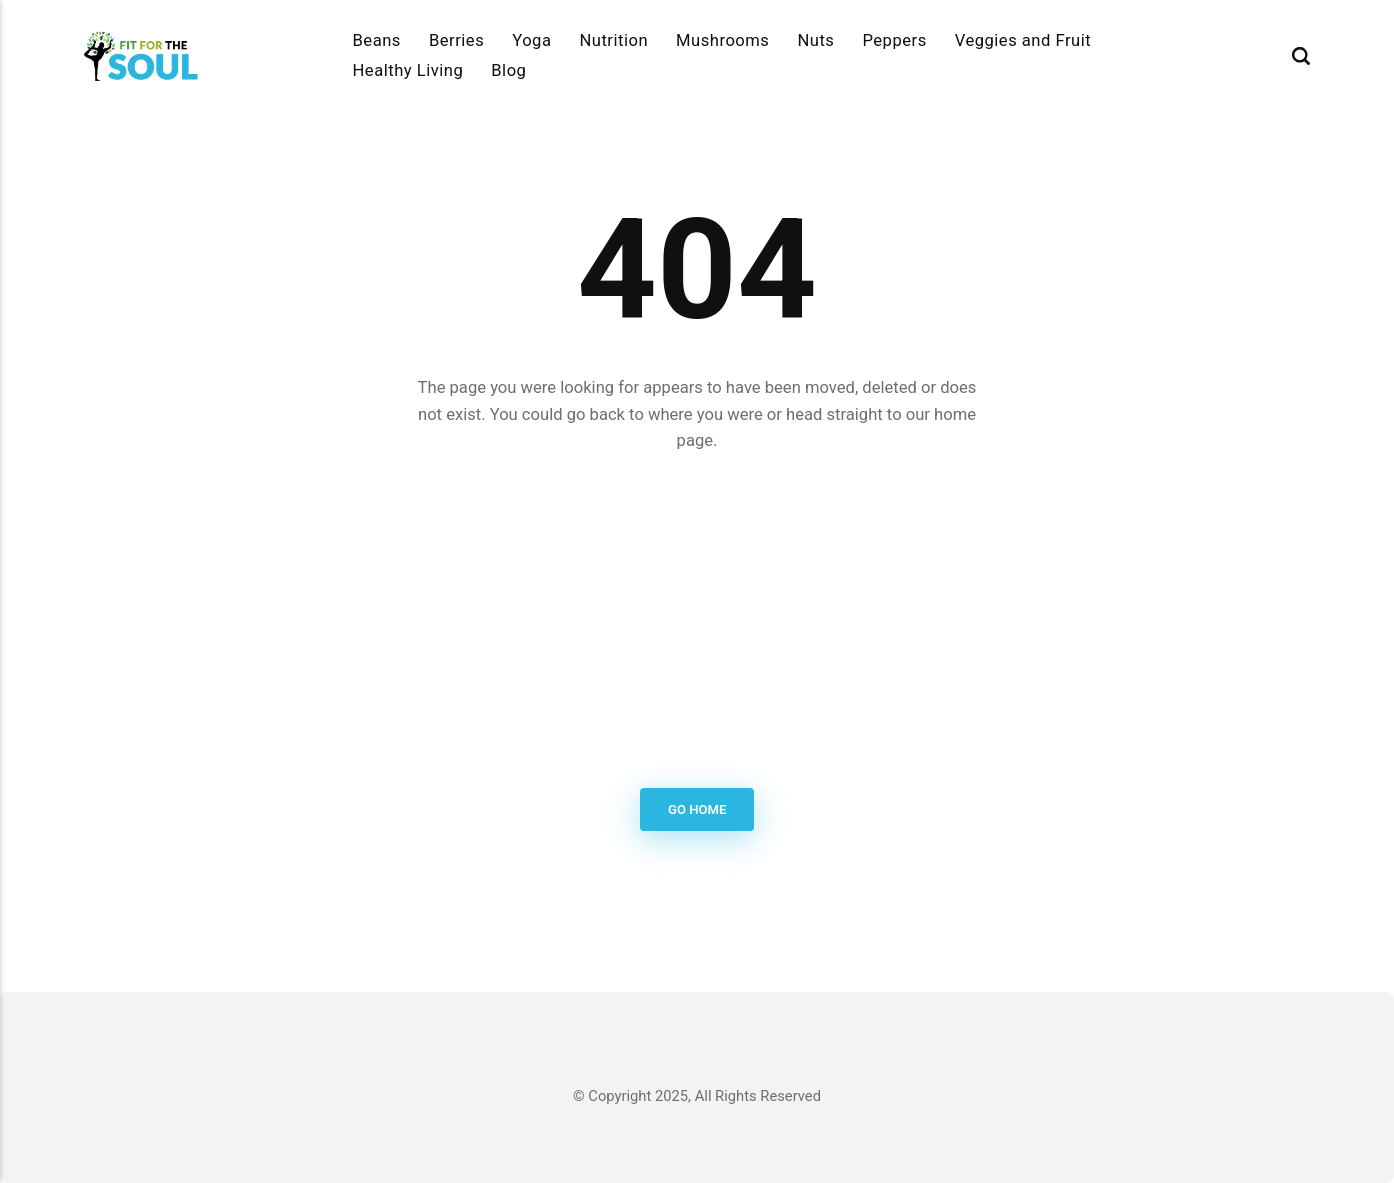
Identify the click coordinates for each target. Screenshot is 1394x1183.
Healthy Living (408, 70)
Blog (508, 70)
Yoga (531, 40)
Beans (377, 40)
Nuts (815, 40)
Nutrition (613, 40)
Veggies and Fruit (1023, 40)
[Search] (1301, 56)
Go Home (697, 809)
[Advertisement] (697, 622)
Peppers (894, 40)
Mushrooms (722, 40)
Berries (456, 40)
